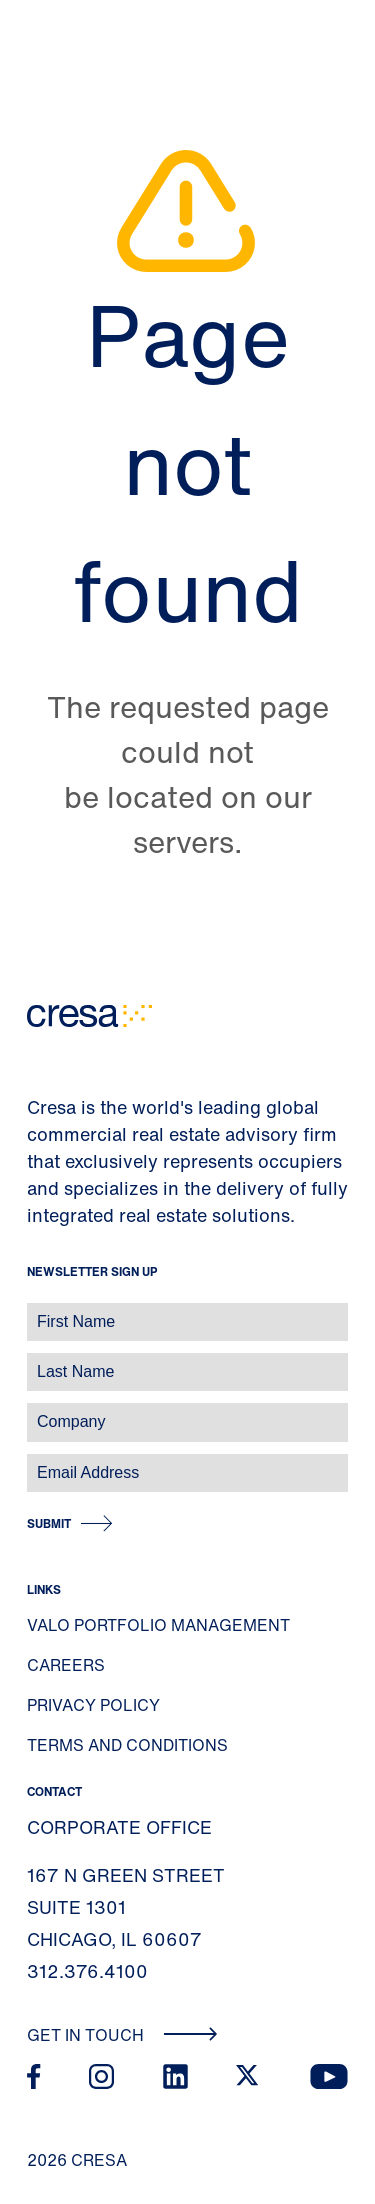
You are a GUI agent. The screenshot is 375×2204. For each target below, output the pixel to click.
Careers (66, 1665)
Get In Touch (122, 2035)
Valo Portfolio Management (158, 1625)
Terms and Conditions (127, 1745)
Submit (49, 1523)
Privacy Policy (93, 1705)
